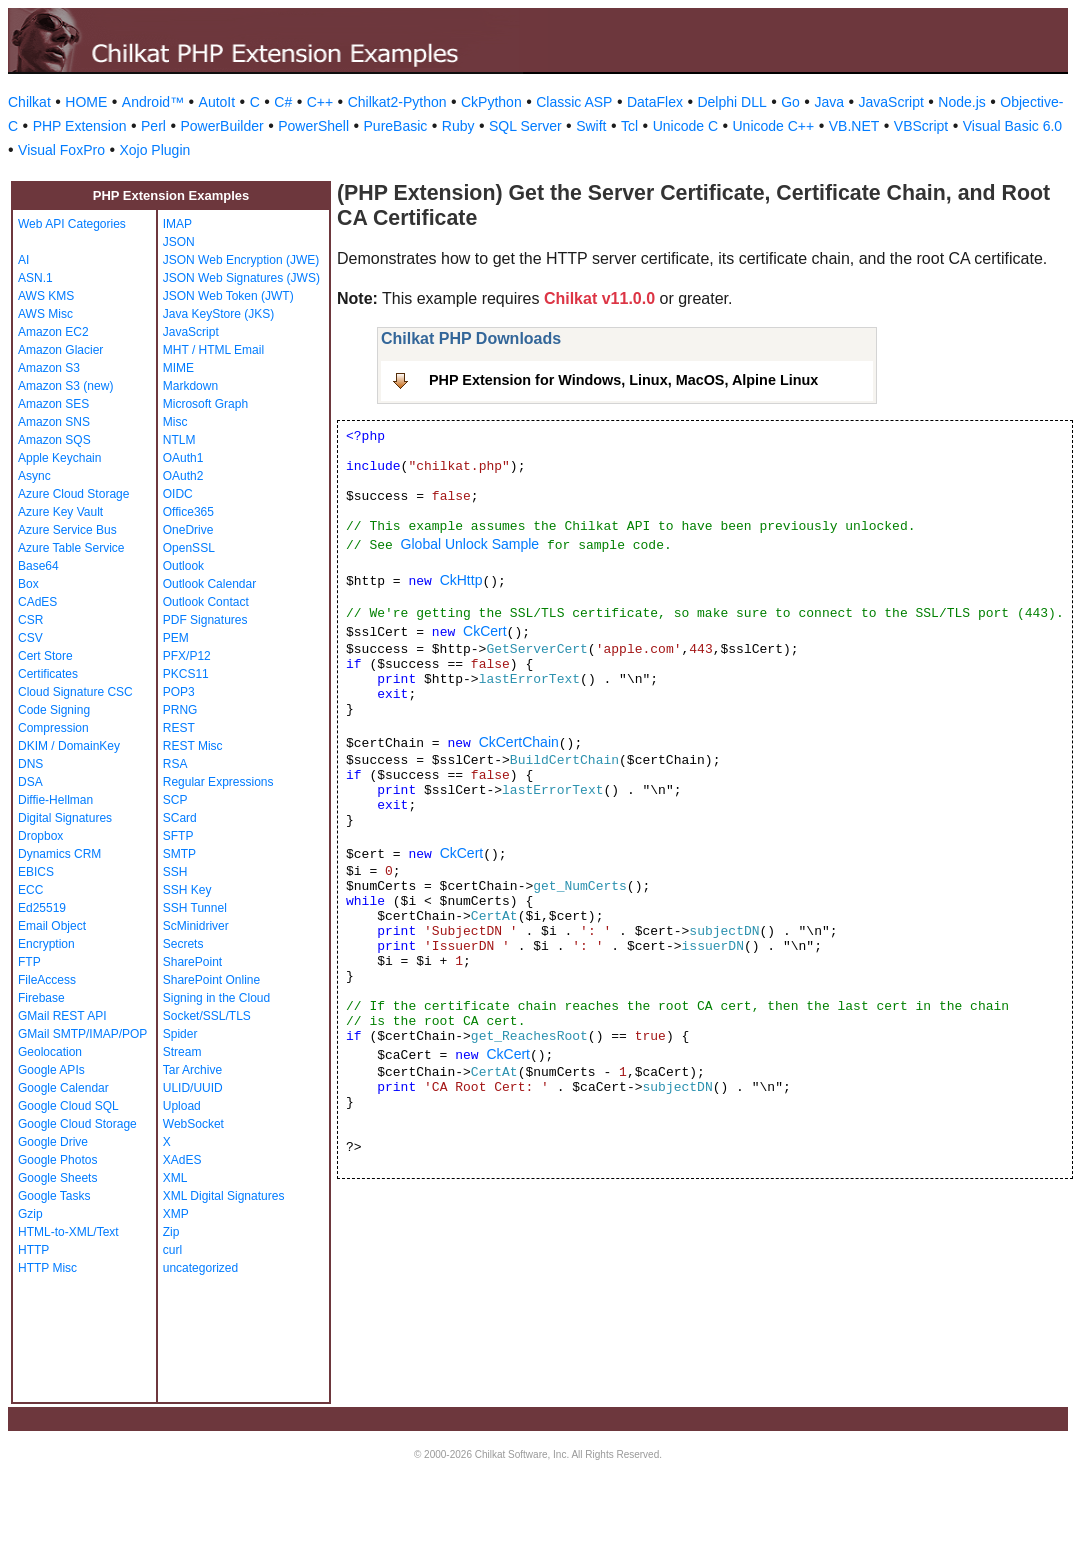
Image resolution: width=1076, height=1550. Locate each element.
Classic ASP (574, 102)
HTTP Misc (47, 1268)
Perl (153, 126)
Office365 (188, 512)
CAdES (37, 602)
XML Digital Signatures (224, 1196)
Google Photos (57, 1160)
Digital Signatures (65, 818)
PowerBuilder (221, 126)
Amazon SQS (54, 440)
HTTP (33, 1250)
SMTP (179, 854)
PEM (176, 638)
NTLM (179, 440)
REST (179, 728)
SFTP (178, 836)
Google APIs (51, 1070)
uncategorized (200, 1268)
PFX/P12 (187, 656)
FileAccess (47, 980)
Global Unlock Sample (470, 544)
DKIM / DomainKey (69, 746)
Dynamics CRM (59, 854)
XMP (176, 1214)
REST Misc (193, 746)
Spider (180, 1034)
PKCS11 (186, 674)
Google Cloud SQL (68, 1106)
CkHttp (461, 580)
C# (283, 102)
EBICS (36, 872)
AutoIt (217, 102)
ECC (30, 890)
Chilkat (29, 102)
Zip (171, 1232)
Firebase (41, 998)
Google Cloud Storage (77, 1124)
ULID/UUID (193, 1088)
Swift (591, 126)
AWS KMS (46, 296)
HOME (86, 102)
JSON (179, 242)
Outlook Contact (206, 602)
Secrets (183, 944)
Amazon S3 (49, 368)
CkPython (491, 102)
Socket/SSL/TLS (207, 1016)
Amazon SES (53, 404)
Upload (182, 1106)
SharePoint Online (211, 980)
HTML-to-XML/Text (68, 1232)
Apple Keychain (59, 458)
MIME (178, 368)
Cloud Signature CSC (75, 692)
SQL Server (525, 126)
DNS (30, 764)
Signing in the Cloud (216, 998)
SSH (175, 872)
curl (172, 1250)
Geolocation (50, 1052)
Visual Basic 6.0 (1012, 126)
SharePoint (192, 962)
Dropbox (40, 836)
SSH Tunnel (195, 908)
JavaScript (891, 102)
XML (175, 1178)
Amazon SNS (54, 422)
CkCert (485, 631)
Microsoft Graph (205, 404)
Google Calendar (63, 1088)
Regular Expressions (218, 782)
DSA (30, 782)
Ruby (458, 126)
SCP (175, 800)
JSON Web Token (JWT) (228, 296)
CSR (30, 620)
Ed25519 (42, 908)
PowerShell (313, 126)
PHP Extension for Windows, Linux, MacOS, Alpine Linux (623, 380)
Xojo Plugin (154, 150)
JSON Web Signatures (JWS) (241, 278)
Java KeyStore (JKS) (218, 314)
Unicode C (685, 126)
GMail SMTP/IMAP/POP (82, 1034)
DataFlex (655, 102)
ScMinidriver (196, 926)
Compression (53, 728)
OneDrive (188, 530)
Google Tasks (54, 1196)
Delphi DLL (731, 102)
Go (790, 102)
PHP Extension (80, 126)
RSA (175, 764)
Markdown (190, 386)
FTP (29, 962)
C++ (320, 102)
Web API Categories (72, 224)
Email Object (52, 926)
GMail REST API (62, 1016)
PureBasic (396, 126)
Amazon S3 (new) (65, 386)
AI (23, 260)
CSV (30, 638)
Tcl (629, 126)
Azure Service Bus (67, 530)
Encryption (46, 944)
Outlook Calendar (209, 584)
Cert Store (45, 656)
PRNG (180, 710)
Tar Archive (192, 1070)
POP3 (179, 692)
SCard (180, 818)
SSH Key (187, 890)
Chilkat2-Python (397, 102)
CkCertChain (519, 742)
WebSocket (193, 1124)
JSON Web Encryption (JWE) (241, 260)
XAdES (182, 1160)
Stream (182, 1052)
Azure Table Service (71, 548)
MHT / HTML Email (213, 350)
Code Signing (54, 710)
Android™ (153, 102)
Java (829, 102)
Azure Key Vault (60, 512)
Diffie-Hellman (55, 800)
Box (28, 584)
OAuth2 (183, 476)
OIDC (178, 494)
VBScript (921, 126)
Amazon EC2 (53, 332)
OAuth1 (183, 458)
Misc (175, 422)
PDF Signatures (205, 620)
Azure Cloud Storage (73, 494)
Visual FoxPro (61, 150)
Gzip (30, 1214)
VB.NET (854, 126)
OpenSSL (189, 548)
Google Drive (53, 1142)
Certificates (48, 674)
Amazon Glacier (60, 350)
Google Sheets (57, 1178)
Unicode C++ (774, 126)
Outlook (183, 566)
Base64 (38, 566)
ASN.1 (35, 278)
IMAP (177, 224)
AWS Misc (45, 314)
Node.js (961, 102)
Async (34, 476)
